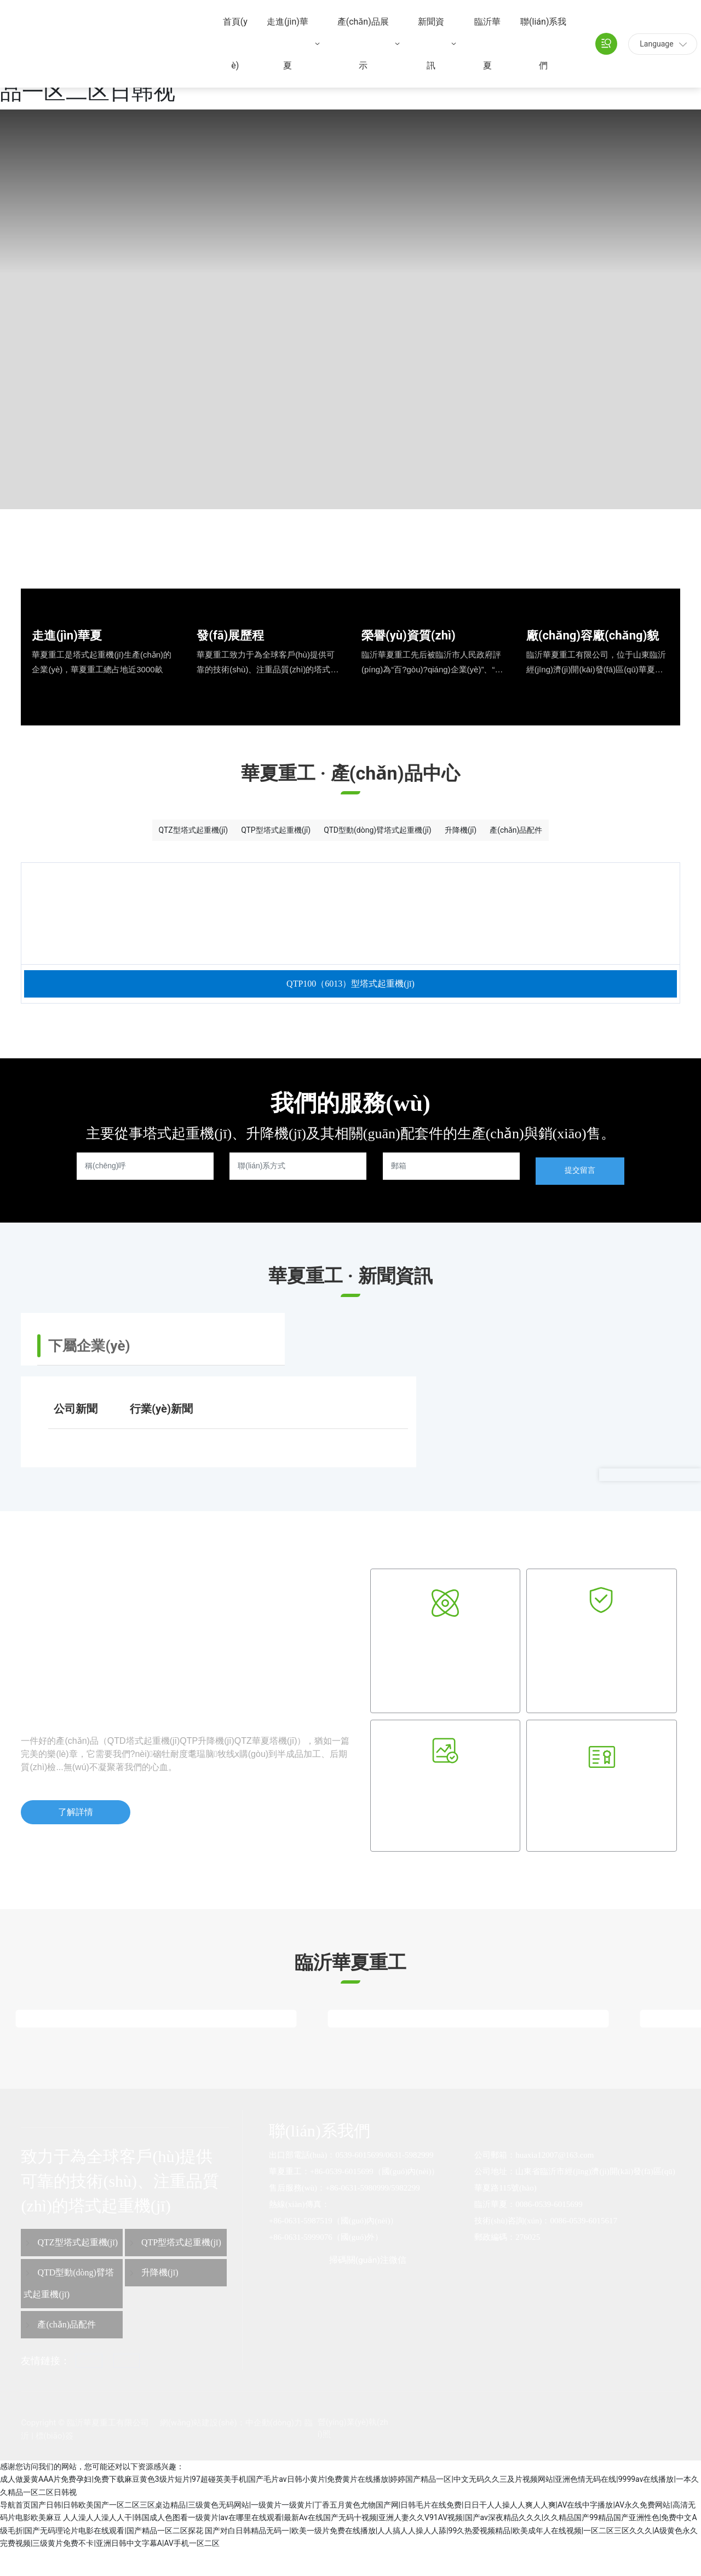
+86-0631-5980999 (357, 2214)
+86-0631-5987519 (300, 2247)
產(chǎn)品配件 (607, 835)
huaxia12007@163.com (554, 2181)
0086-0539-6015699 (549, 2230)
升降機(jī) (511, 835)
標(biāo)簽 (54, 2462)
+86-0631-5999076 (300, 2263)
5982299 (405, 2214)
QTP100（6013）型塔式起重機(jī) (350, 1005)
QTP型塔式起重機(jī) (231, 835)
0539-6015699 (359, 2181)
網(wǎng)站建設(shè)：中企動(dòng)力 (231, 2449)
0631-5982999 (410, 2181)
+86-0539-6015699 (342, 2197)
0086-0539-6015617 (583, 2247)
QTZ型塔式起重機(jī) (104, 835)
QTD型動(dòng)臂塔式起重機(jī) (383, 835)
